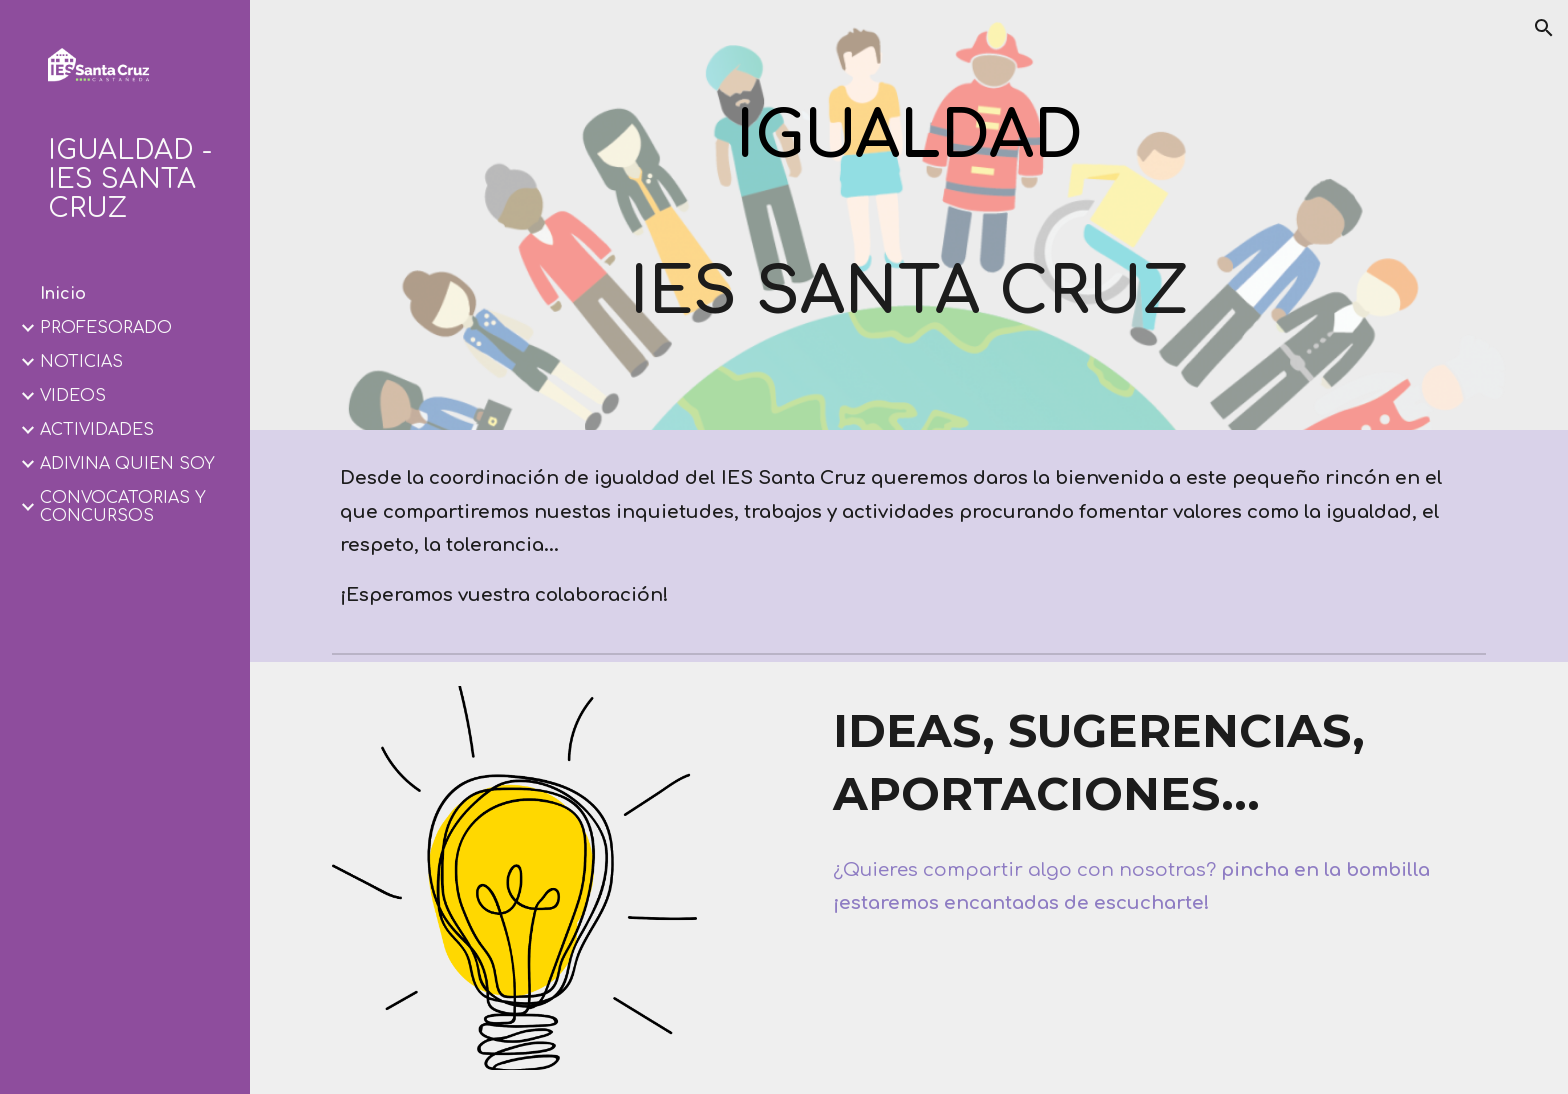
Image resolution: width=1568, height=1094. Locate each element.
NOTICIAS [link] (81, 362)
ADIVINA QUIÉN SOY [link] (127, 464)
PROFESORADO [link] (106, 328)
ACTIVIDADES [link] (97, 430)
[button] (1544, 28)
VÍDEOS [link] (73, 396)
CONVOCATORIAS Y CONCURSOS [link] (123, 507)
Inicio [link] (63, 294)
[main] (909, 157)
